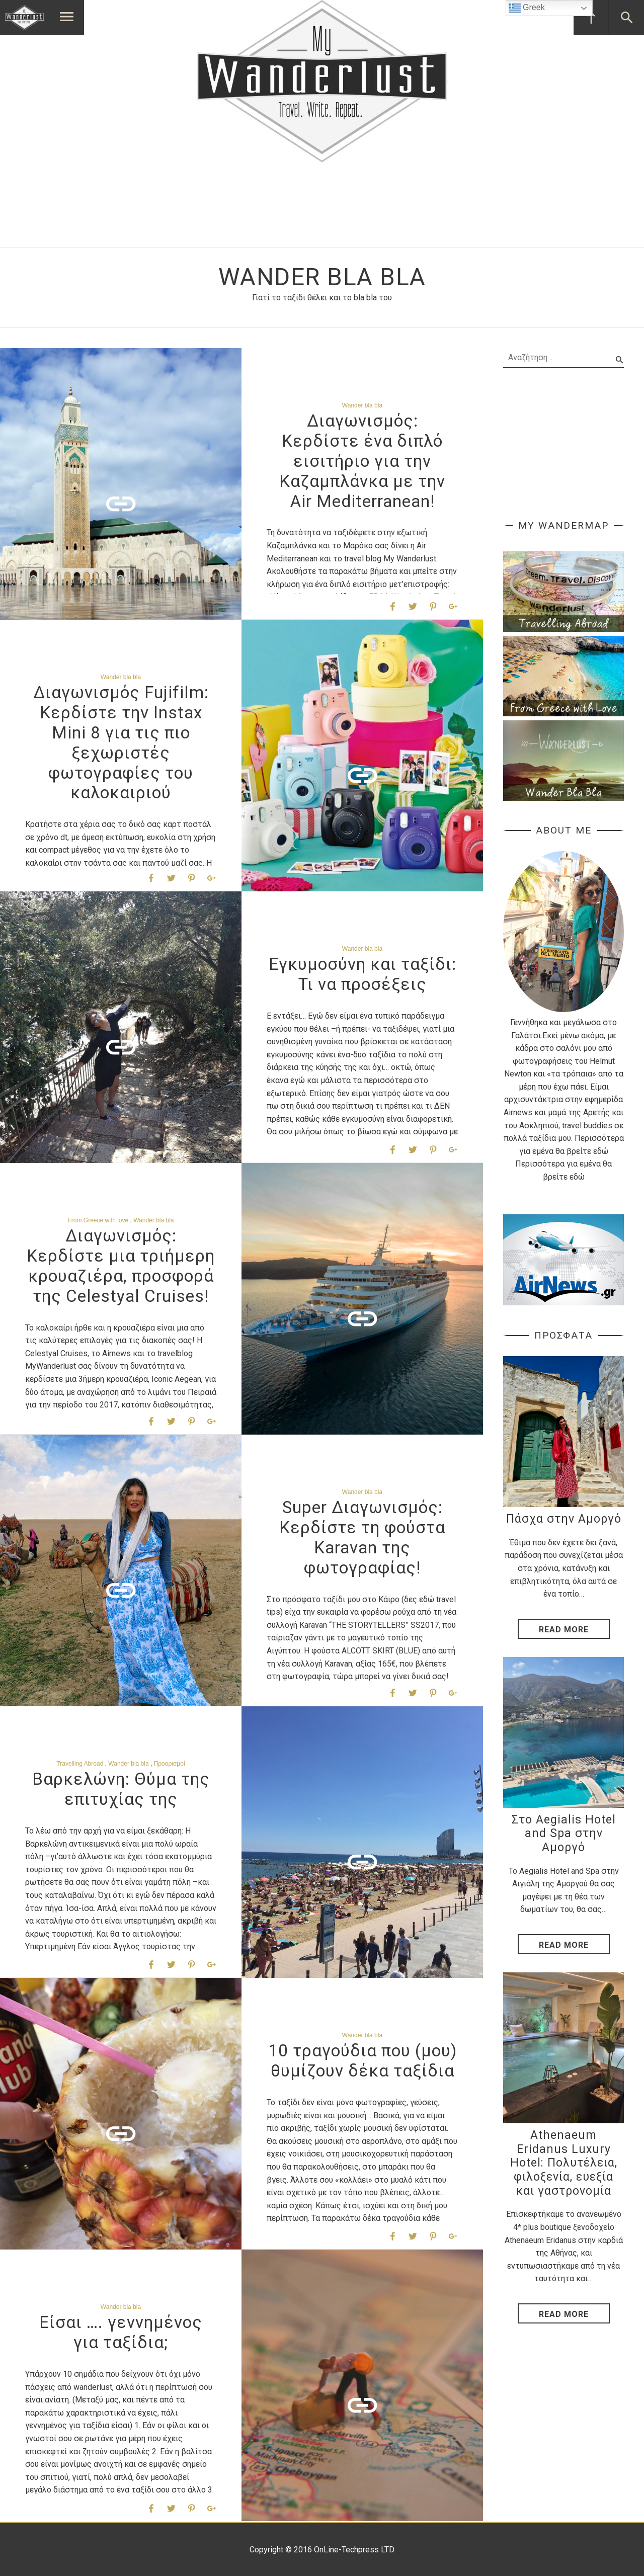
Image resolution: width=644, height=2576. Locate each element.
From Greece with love (98, 1220)
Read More (564, 1629)
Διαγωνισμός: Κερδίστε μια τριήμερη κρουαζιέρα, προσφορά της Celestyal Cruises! (121, 1265)
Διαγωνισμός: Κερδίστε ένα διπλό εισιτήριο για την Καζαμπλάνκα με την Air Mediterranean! (362, 461)
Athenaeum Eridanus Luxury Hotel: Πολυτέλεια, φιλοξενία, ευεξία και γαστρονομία (563, 2163)
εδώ (600, 1151)
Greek (527, 8)
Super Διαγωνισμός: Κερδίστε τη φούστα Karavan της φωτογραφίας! (362, 1537)
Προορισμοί (169, 1763)
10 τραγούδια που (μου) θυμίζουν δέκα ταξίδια (362, 2061)
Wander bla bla (362, 405)
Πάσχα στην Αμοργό (563, 1519)
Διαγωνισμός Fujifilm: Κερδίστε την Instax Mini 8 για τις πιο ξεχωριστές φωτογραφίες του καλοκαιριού (121, 742)
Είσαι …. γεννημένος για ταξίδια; (120, 2332)
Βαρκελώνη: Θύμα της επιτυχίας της (121, 1789)
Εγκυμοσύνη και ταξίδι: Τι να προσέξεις (362, 974)
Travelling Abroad (79, 1763)
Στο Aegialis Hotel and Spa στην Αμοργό (564, 1833)
